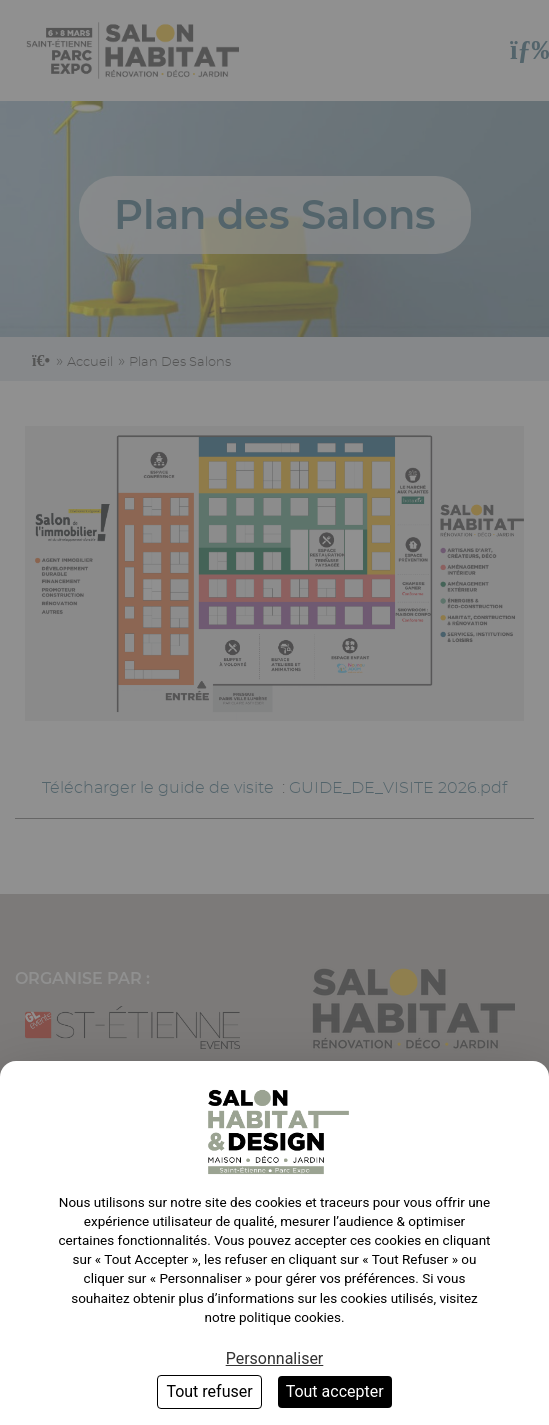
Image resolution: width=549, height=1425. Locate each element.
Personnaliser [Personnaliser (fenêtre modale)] (275, 1358)
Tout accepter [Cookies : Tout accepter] (335, 1391)
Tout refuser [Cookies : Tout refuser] (209, 1391)
